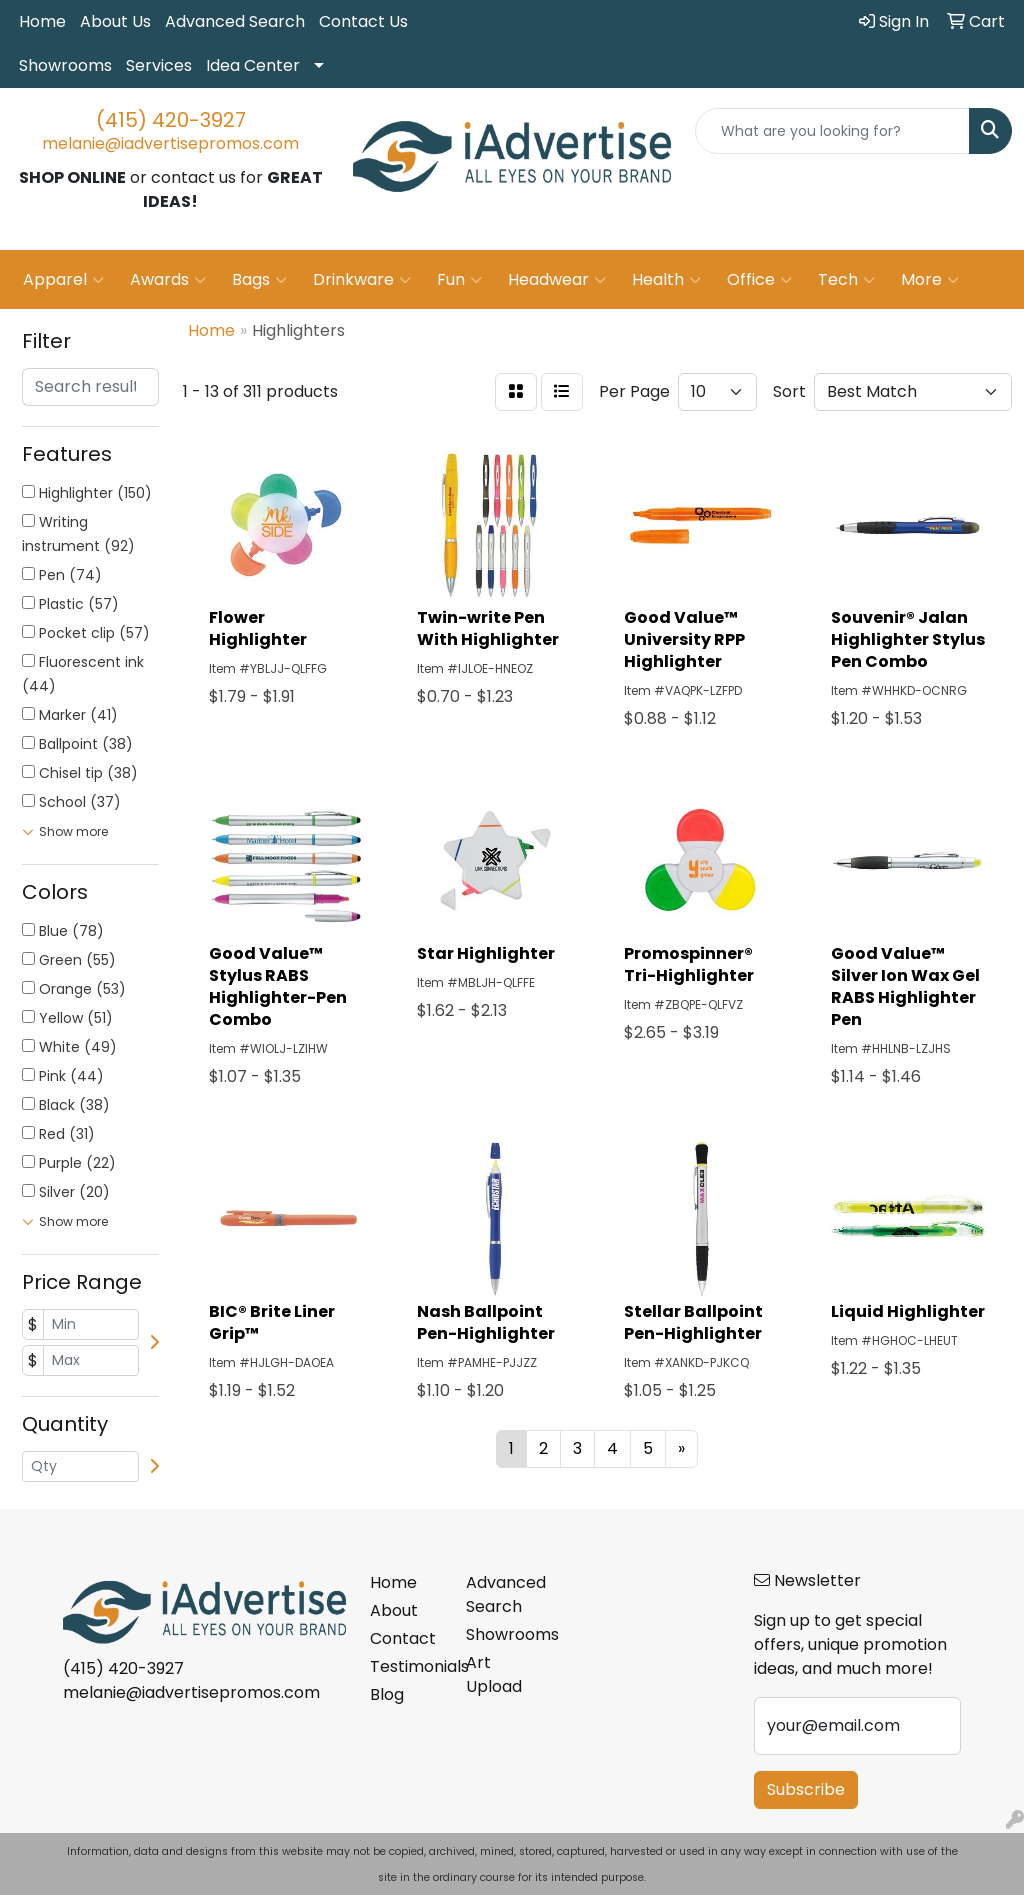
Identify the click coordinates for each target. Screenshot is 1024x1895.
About (394, 1610)
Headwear (557, 280)
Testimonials (406, 1666)
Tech (846, 280)
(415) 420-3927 (171, 120)
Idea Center (253, 65)
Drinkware (362, 280)
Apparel (63, 280)
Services (159, 65)
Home (42, 21)
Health (666, 280)
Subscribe (806, 1789)
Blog (387, 1694)
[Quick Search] (832, 131)
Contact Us (363, 21)
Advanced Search (235, 21)
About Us (115, 21)
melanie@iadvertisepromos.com (170, 143)
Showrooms (65, 65)
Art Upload (494, 1674)
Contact (403, 1638)
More (930, 280)
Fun (459, 280)
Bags (259, 280)
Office (759, 280)
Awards (168, 280)
